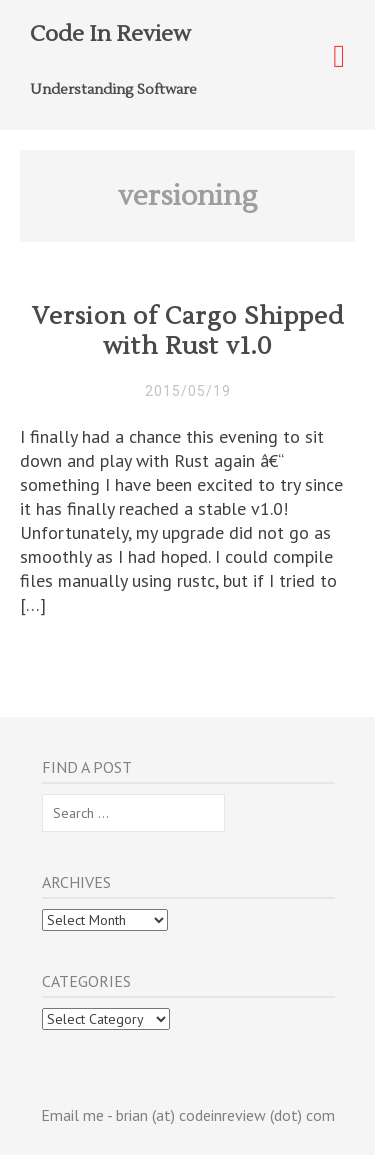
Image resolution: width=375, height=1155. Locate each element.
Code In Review (110, 34)
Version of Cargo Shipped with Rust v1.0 (188, 331)
